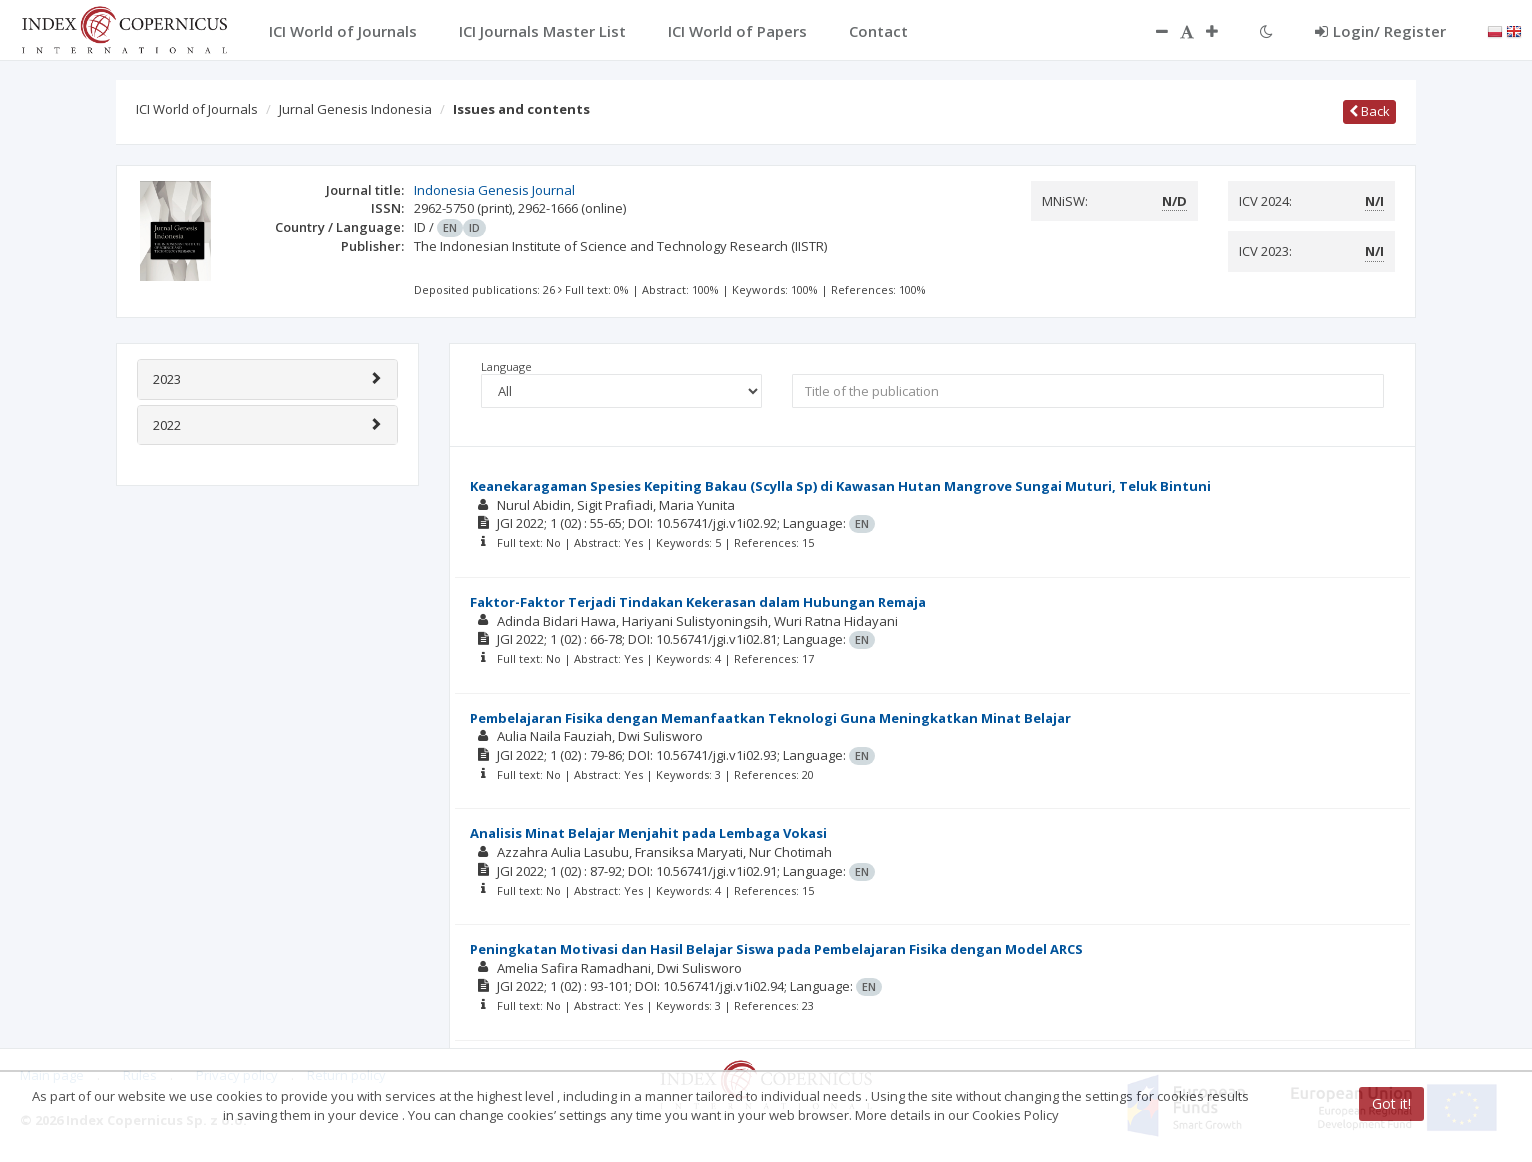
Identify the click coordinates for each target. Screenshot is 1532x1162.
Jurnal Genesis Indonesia (355, 109)
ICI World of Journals (197, 109)
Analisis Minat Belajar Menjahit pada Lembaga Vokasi (648, 833)
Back (1369, 111)
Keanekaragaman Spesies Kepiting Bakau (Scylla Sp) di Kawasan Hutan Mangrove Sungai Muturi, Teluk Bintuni (840, 486)
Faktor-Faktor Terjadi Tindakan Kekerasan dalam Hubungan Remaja (698, 602)
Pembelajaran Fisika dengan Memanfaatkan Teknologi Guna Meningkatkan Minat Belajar (770, 718)
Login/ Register (1380, 31)
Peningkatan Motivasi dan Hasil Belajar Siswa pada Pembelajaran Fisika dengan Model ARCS (776, 949)
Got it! (1391, 1103)
